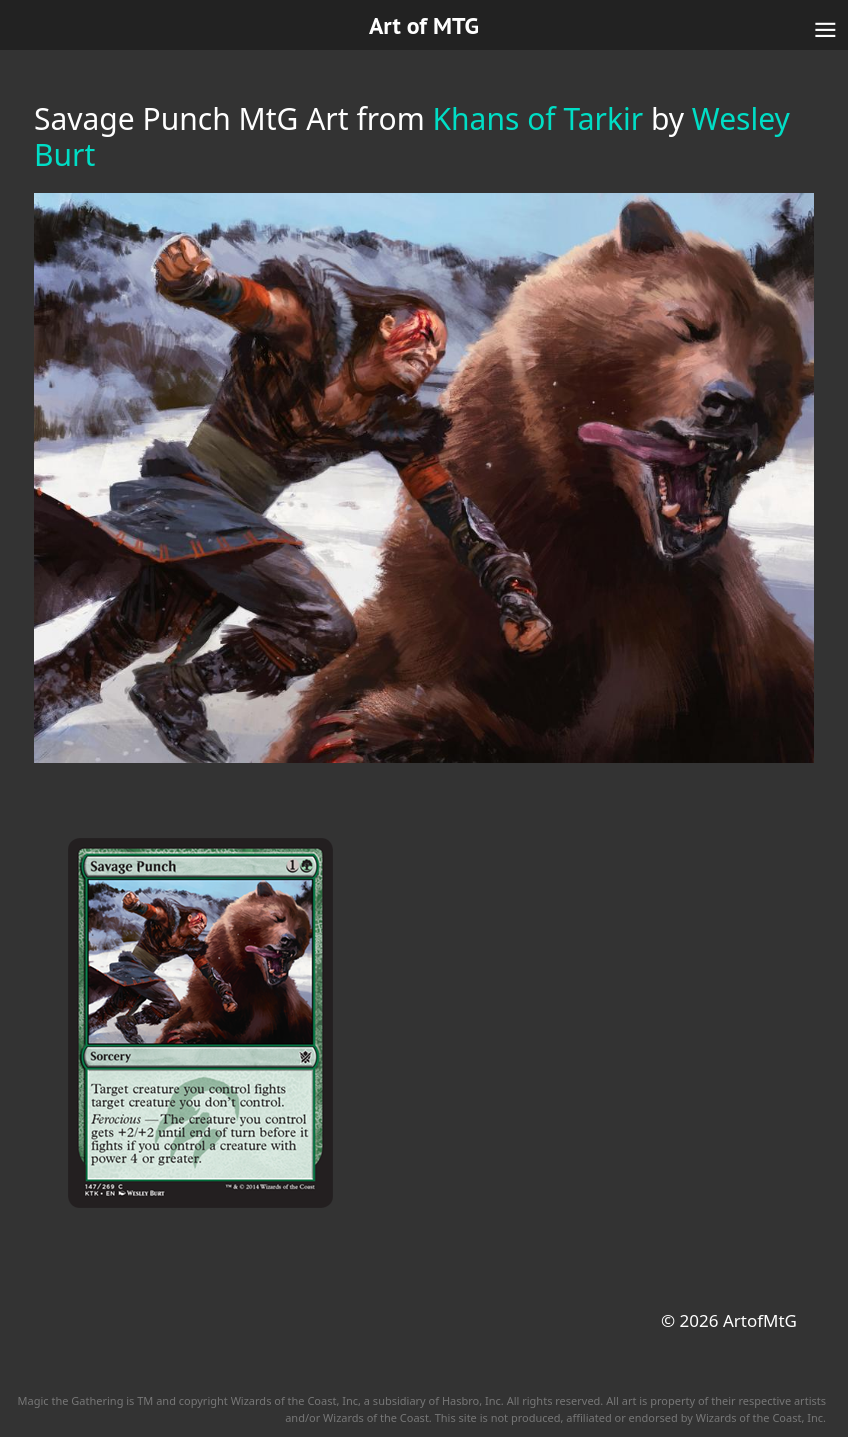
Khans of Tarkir (538, 118)
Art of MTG (424, 25)
